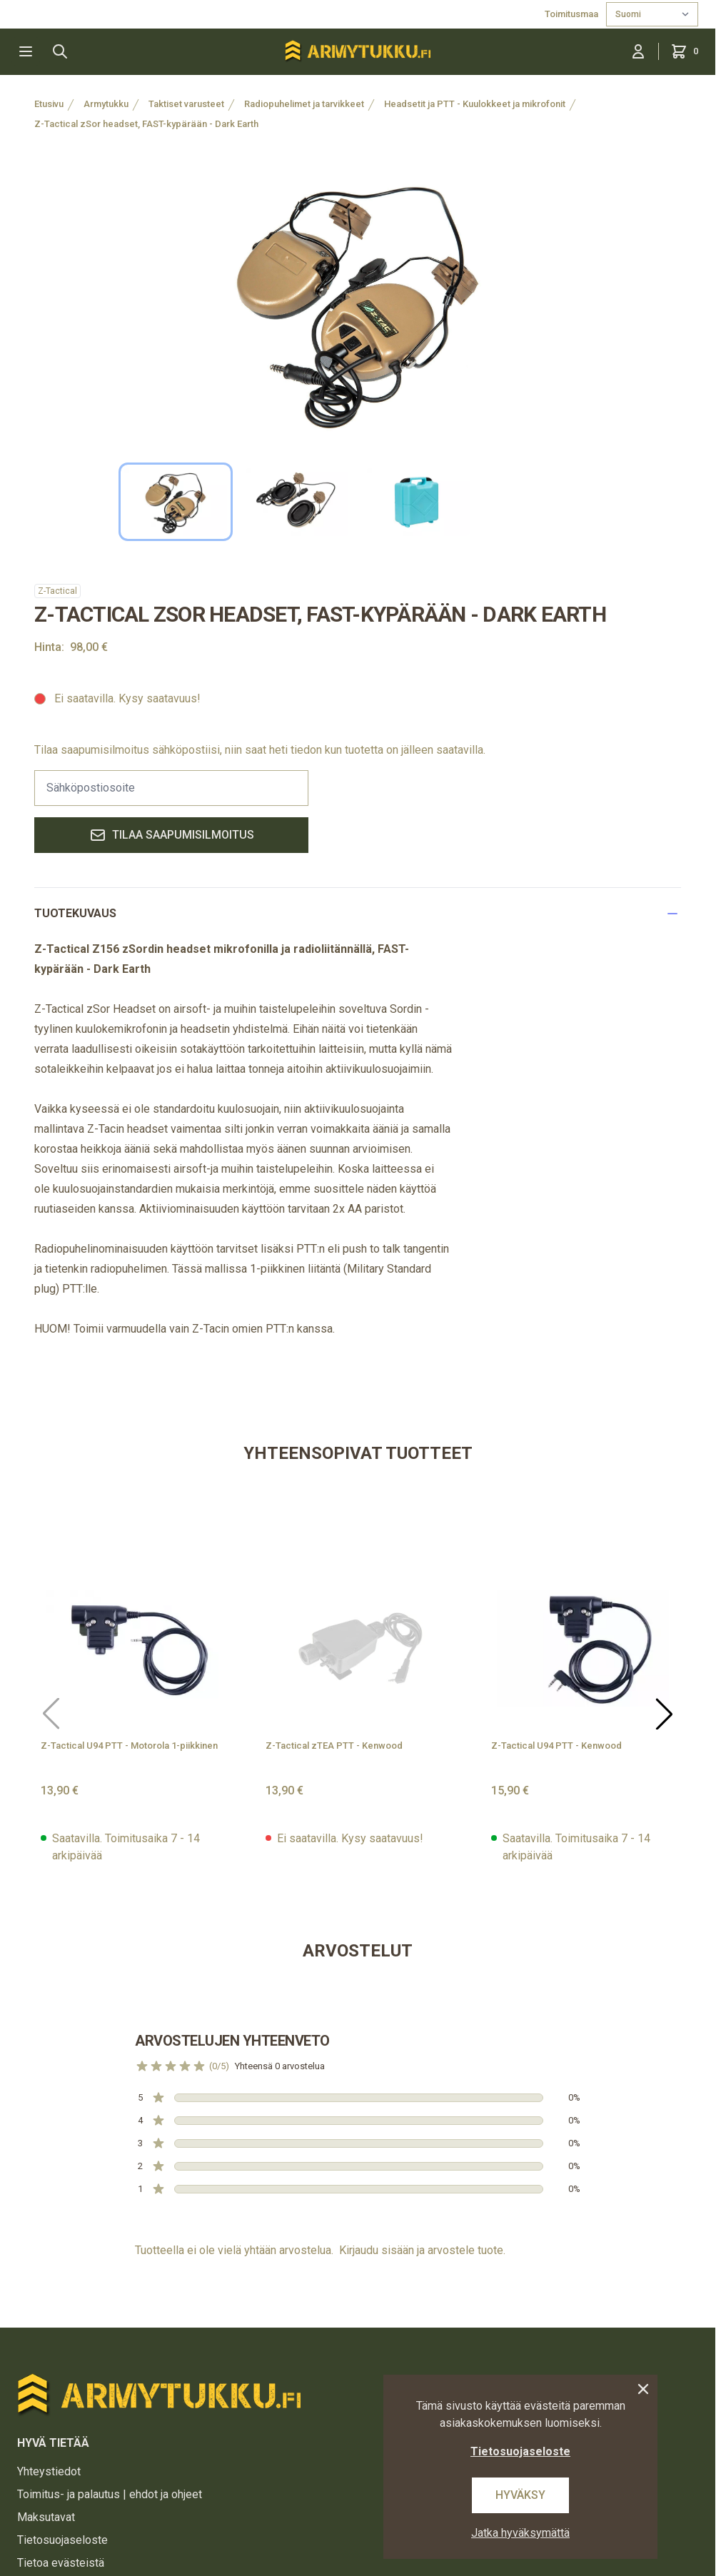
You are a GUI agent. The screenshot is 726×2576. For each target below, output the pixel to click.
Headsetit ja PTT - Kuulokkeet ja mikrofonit (474, 104)
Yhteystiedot (49, 2471)
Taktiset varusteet (186, 104)
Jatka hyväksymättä (520, 2533)
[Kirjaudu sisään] (638, 51)
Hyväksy (520, 2495)
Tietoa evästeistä (60, 2563)
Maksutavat (46, 2517)
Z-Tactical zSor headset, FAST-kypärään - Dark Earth (146, 123)
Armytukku (106, 104)
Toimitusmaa (572, 14)
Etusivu (49, 104)
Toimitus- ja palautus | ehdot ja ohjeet (109, 2494)
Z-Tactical (57, 591)
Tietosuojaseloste (62, 2540)
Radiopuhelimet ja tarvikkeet (304, 104)
